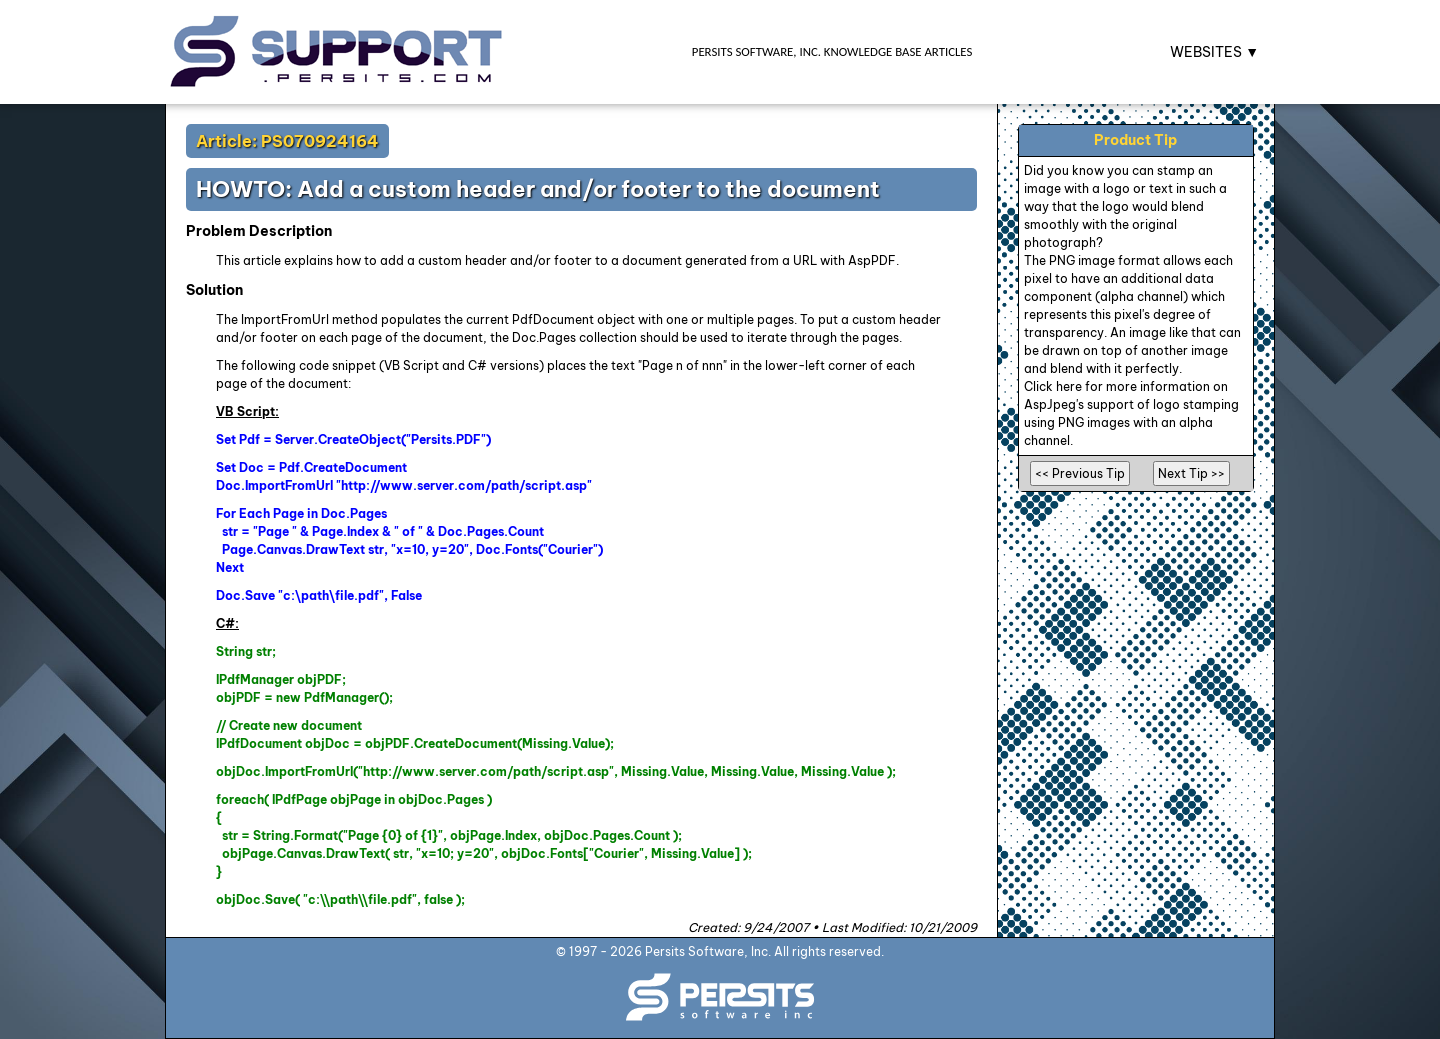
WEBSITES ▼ (1214, 52)
